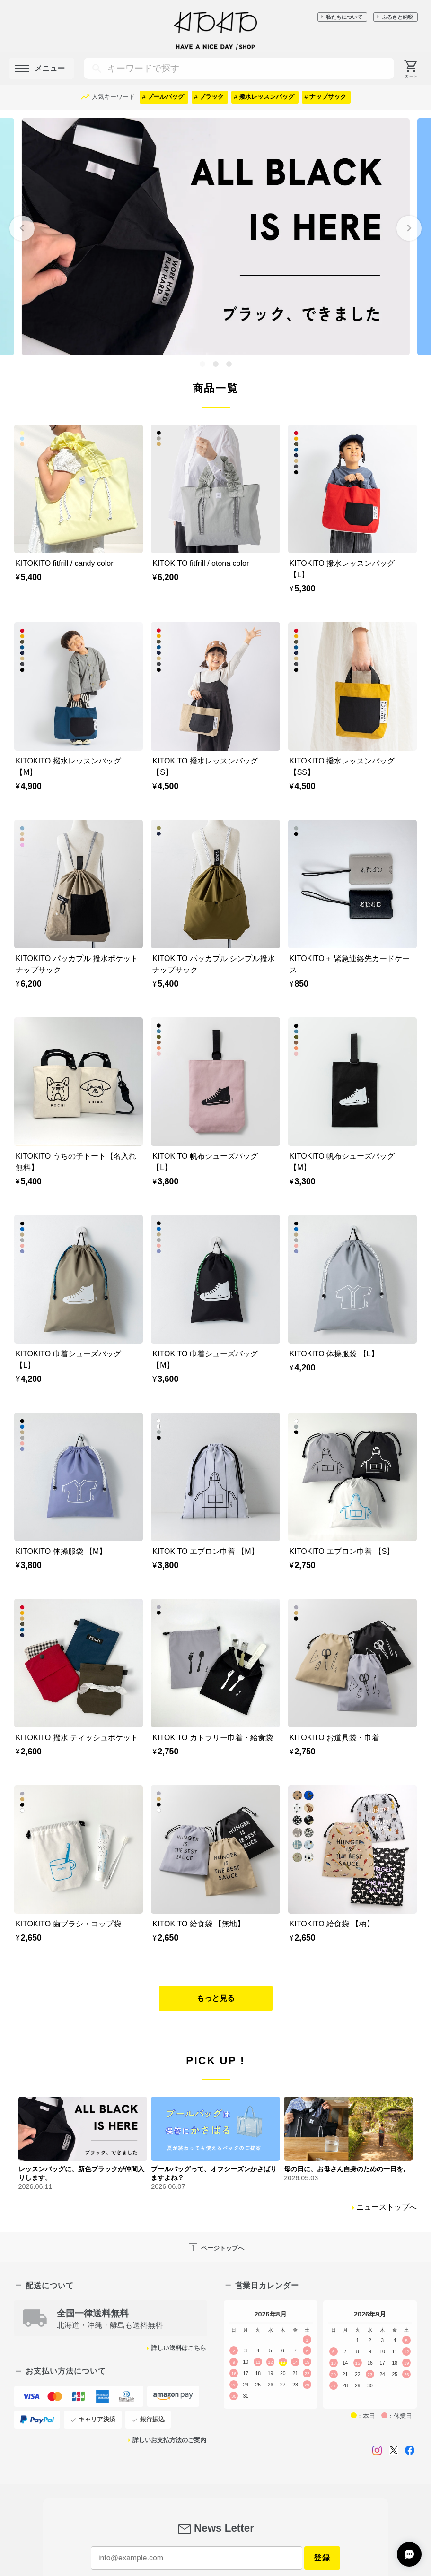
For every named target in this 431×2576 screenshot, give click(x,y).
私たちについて (344, 17)
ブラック (211, 96)
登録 (322, 2558)
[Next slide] (409, 228)
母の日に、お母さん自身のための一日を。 (347, 2169)
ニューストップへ (386, 2207)
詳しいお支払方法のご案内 (169, 2440)
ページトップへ (215, 2247)
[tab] (202, 364)
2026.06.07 (168, 2186)
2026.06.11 (35, 2186)
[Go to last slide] (22, 228)
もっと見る (216, 1998)
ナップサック (327, 96)
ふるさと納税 (397, 17)
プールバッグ (165, 96)
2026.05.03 (301, 2178)
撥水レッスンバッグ (266, 96)
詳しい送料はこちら (178, 2347)
